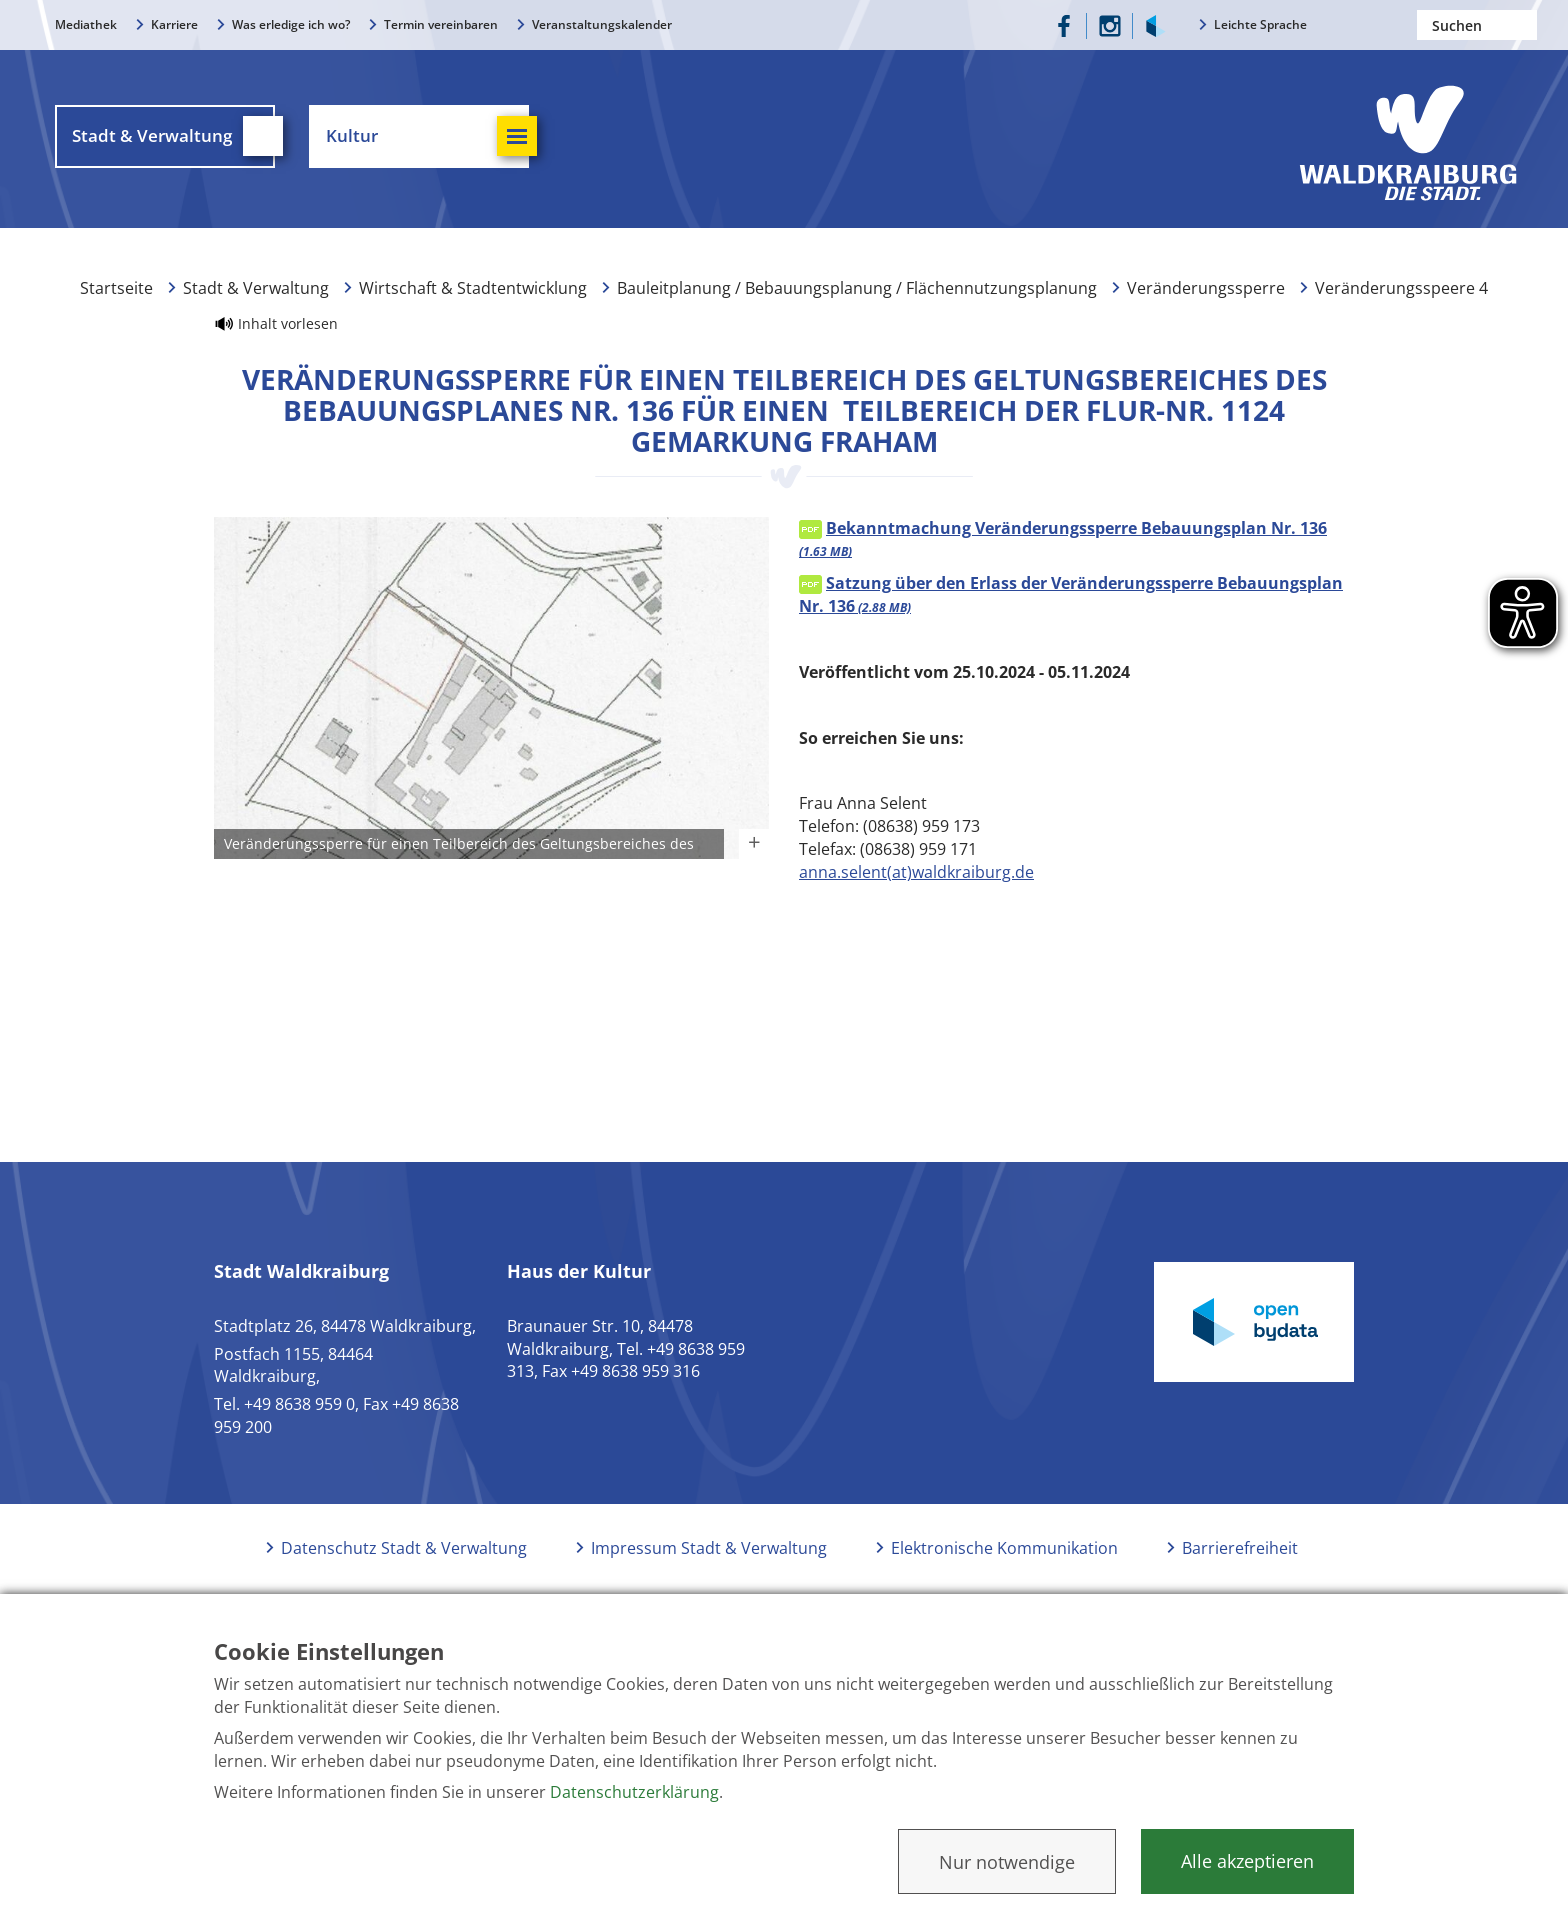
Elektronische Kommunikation (1004, 1548)
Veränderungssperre (1206, 288)
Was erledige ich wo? (291, 24)
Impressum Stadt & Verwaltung (709, 1548)
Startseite (116, 288)
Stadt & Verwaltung (256, 288)
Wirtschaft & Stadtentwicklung (473, 288)
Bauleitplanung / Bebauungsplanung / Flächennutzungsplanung (857, 288)
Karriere (174, 24)
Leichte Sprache (1260, 24)
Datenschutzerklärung (634, 1792)
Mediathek (86, 24)
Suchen (1522, 25)
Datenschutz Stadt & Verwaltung (404, 1548)
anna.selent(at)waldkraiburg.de (916, 872)
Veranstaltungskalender (602, 24)
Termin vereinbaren (441, 24)
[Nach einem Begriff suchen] (1477, 25)
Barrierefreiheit (1240, 1548)
